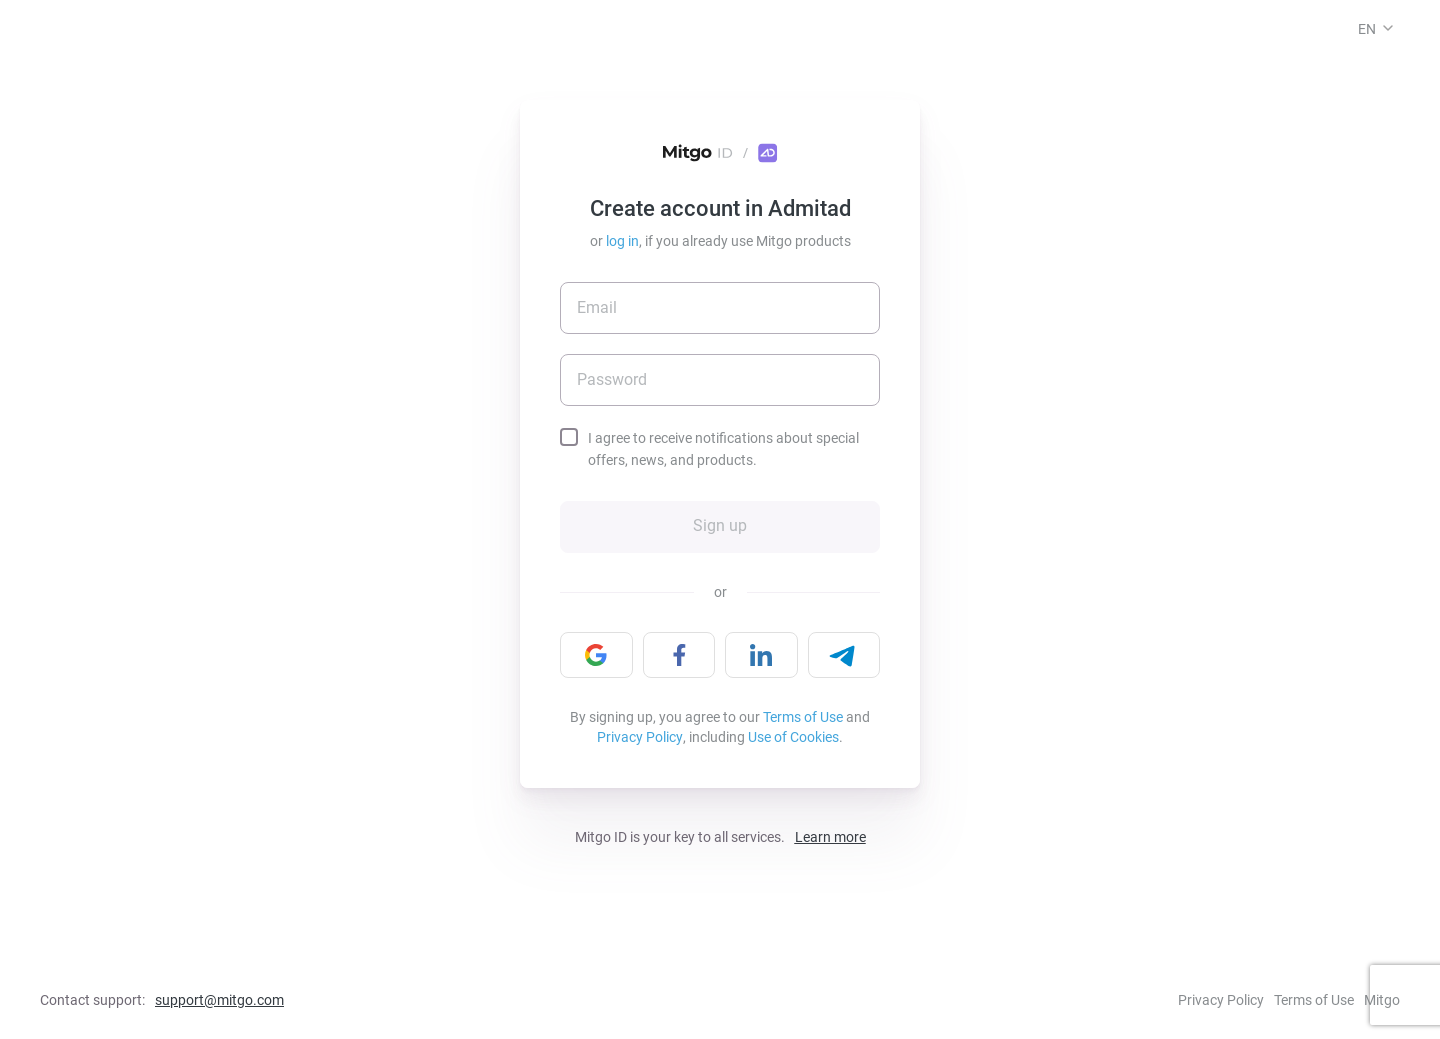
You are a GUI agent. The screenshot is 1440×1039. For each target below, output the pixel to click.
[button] (1388, 28)
